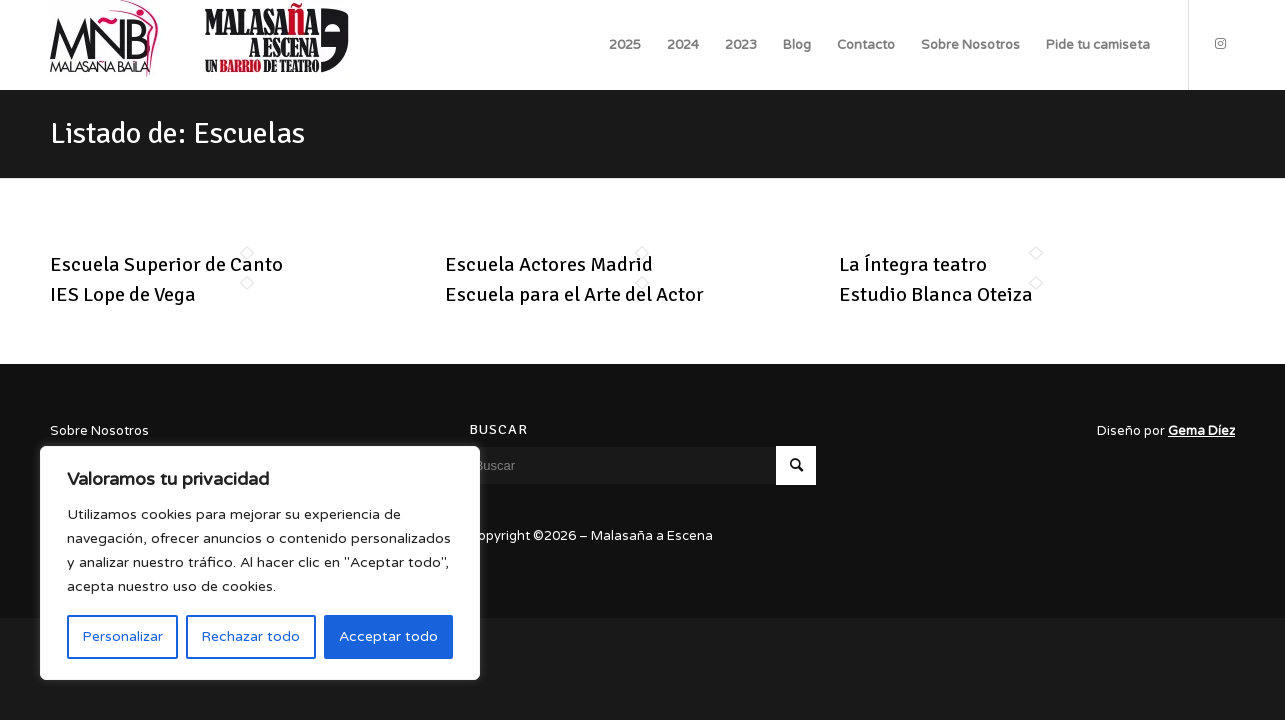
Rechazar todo (250, 636)
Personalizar (122, 636)
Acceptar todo (388, 636)
